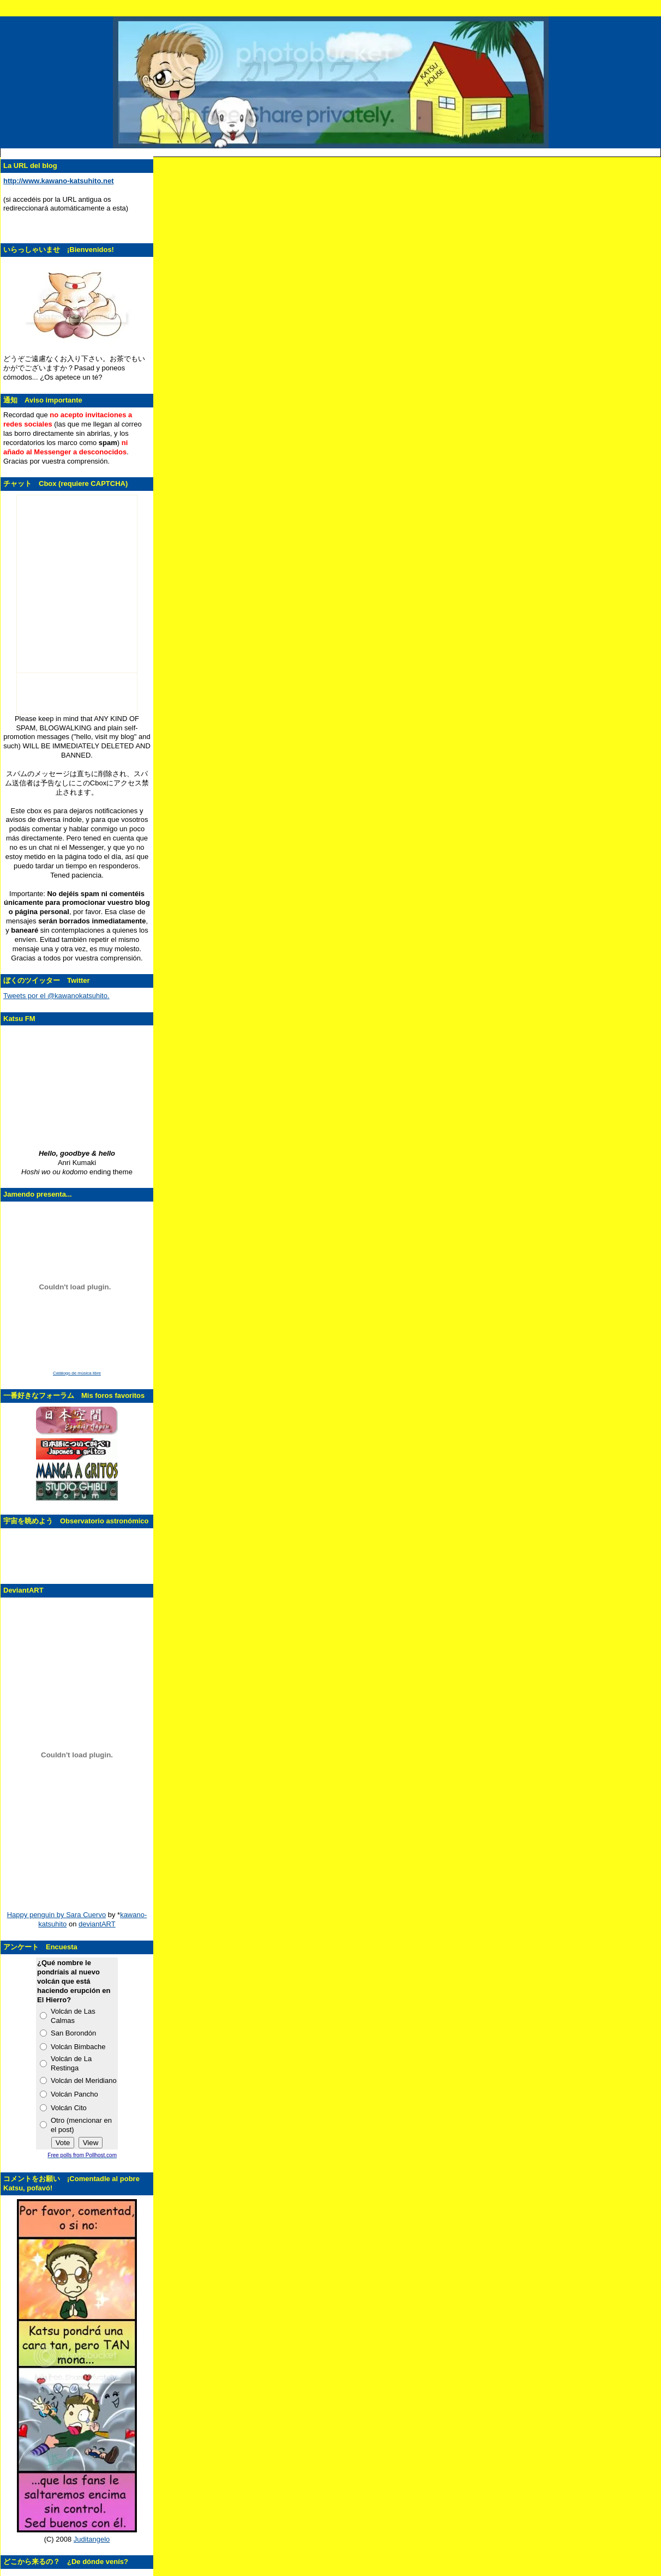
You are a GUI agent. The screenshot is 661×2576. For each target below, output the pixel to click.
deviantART (97, 1924)
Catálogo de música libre (77, 1373)
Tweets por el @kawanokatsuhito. (56, 996)
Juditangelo (92, 2539)
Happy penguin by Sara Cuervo (56, 1915)
